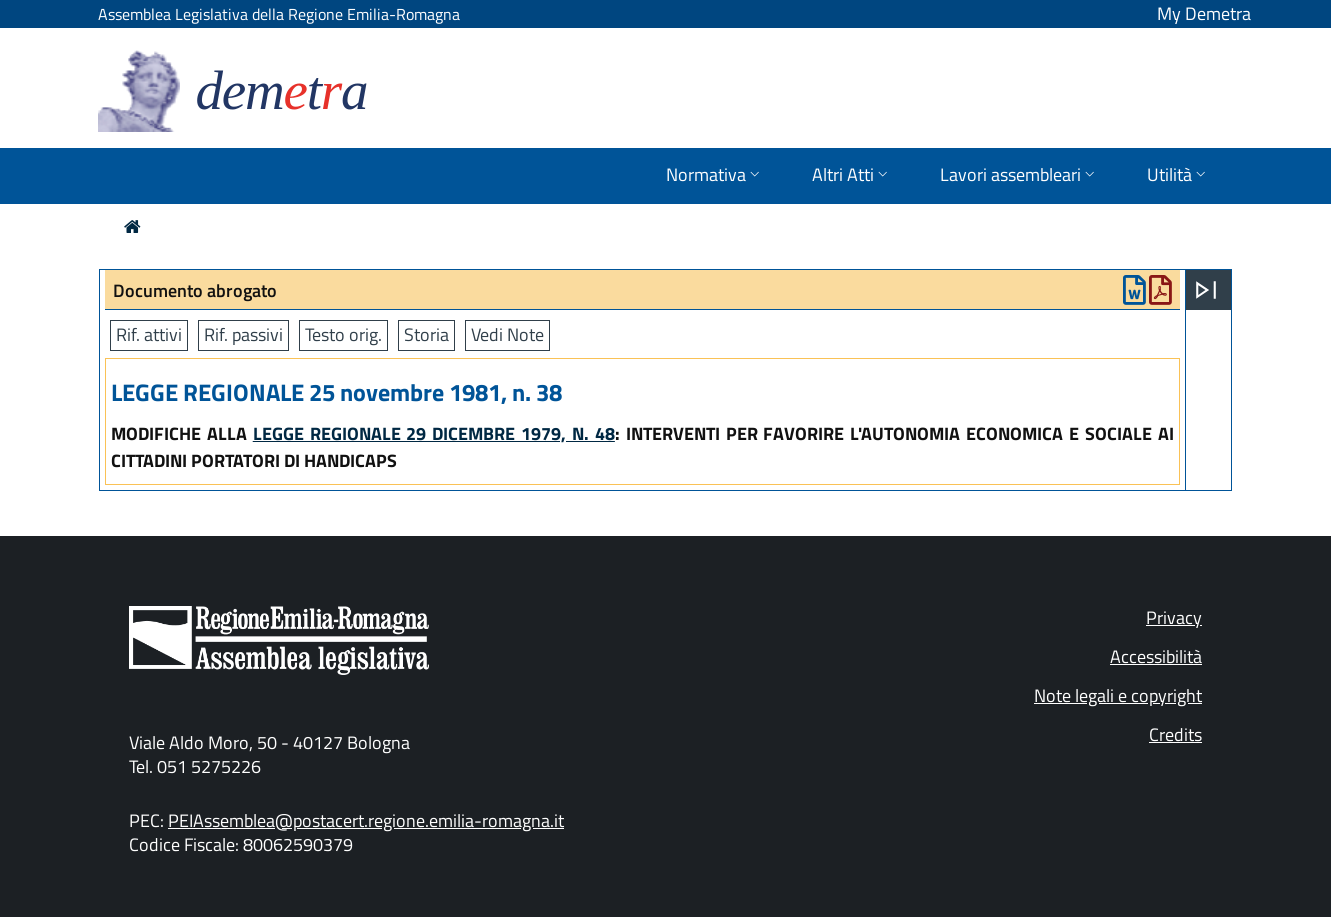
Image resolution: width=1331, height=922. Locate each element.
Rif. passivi (243, 334)
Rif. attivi (149, 334)
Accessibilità (1156, 656)
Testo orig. (343, 334)
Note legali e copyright (1118, 695)
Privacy (1174, 617)
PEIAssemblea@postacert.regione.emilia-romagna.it (366, 820)
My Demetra (1204, 13)
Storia (426, 334)
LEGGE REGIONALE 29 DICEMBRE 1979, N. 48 (434, 433)
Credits (1175, 734)
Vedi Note (507, 334)
